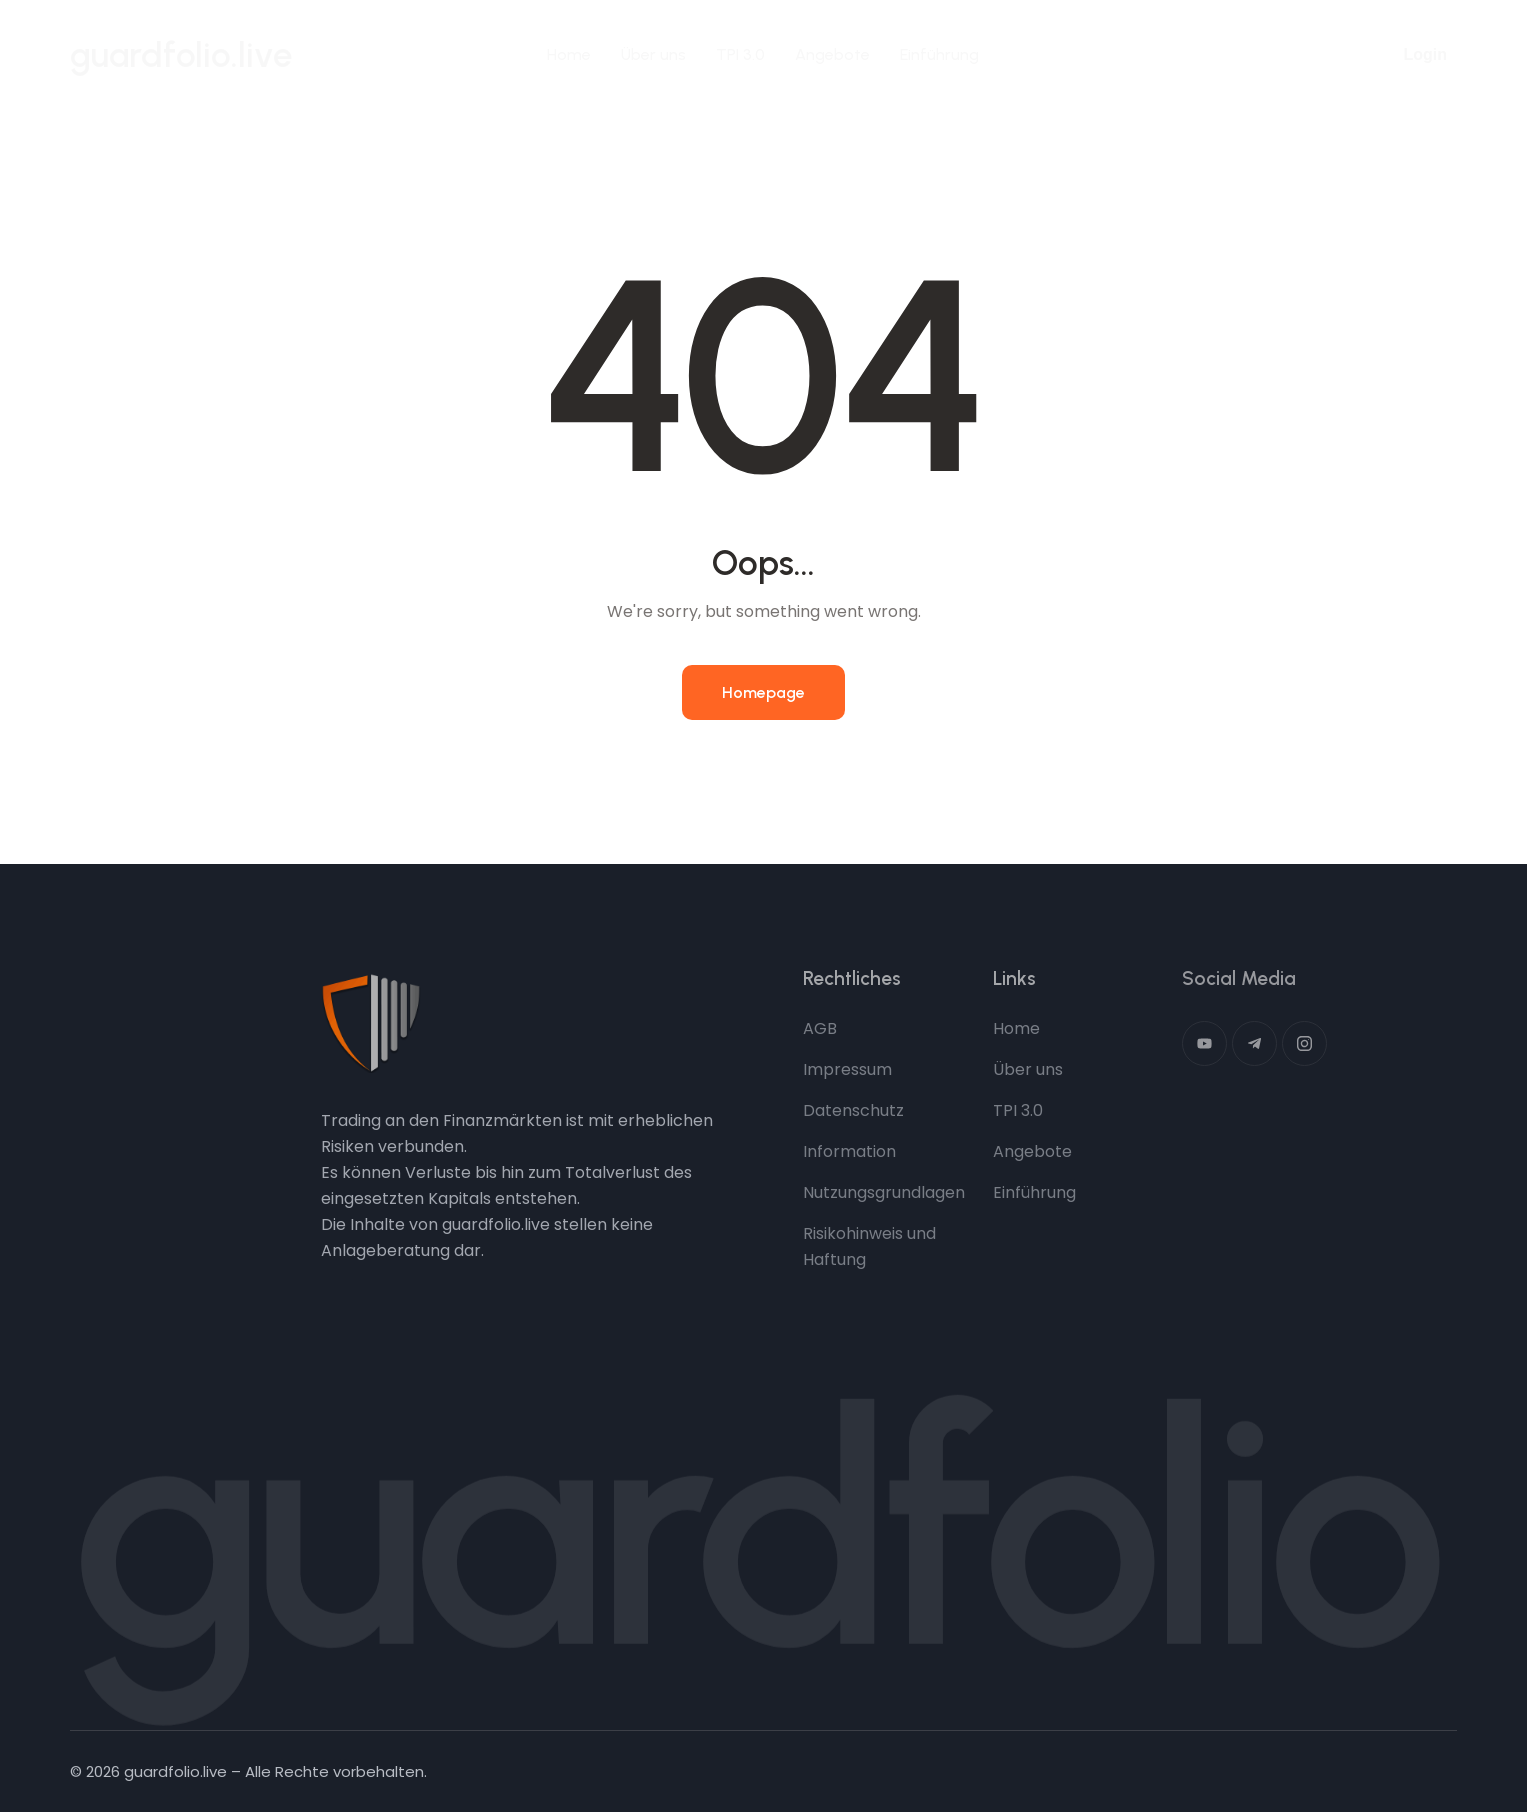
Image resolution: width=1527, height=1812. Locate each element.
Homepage (763, 692)
